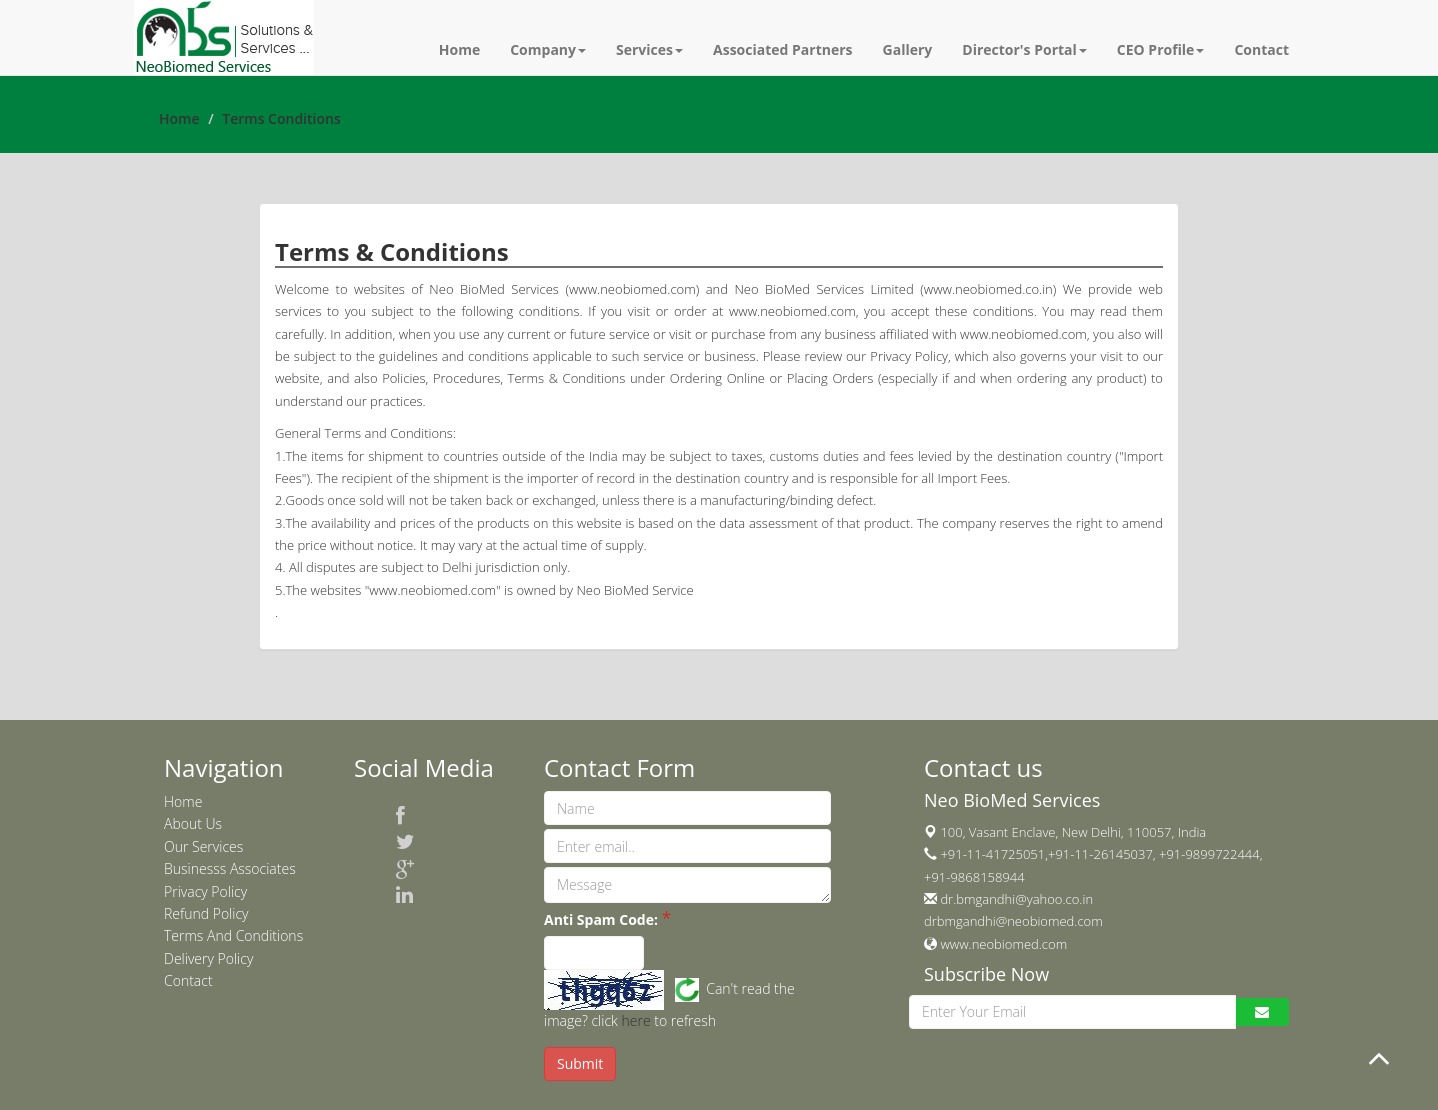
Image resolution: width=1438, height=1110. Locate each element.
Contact (1261, 49)
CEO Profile (1161, 49)
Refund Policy (206, 913)
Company (548, 49)
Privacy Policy (205, 891)
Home (459, 49)
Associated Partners (783, 49)
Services (649, 49)
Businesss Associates (230, 868)
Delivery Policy (208, 958)
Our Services (203, 846)
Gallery (908, 49)
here (636, 1020)
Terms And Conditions (233, 935)
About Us (193, 823)
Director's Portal (1024, 49)
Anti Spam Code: (601, 919)
